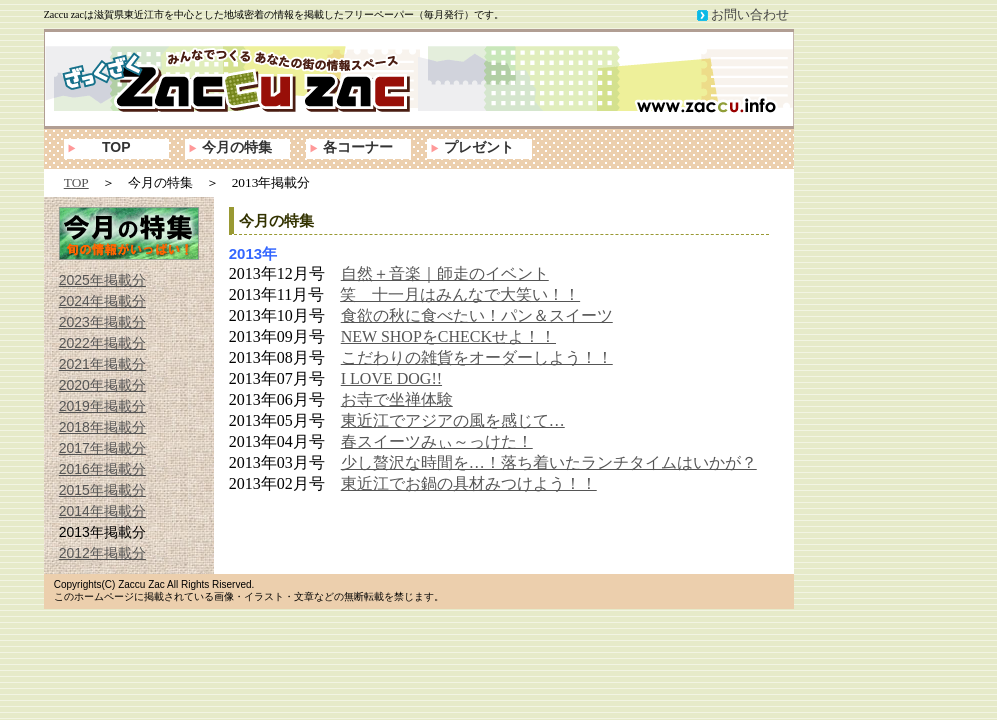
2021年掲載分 (102, 364)
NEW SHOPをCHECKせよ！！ (448, 336)
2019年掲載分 (102, 406)
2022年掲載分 (102, 343)
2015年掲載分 (102, 490)
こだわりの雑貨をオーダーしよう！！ (477, 357)
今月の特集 (237, 147)
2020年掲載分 (102, 385)
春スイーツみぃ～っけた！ (437, 441)
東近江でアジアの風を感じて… (453, 420)
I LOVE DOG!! (391, 378)
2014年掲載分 (102, 511)
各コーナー (358, 147)
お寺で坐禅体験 (397, 399)
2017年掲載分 (102, 448)
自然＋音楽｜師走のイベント (445, 273)
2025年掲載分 (102, 280)
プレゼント (479, 147)
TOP (116, 147)
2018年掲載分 (102, 427)
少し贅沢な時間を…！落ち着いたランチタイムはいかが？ (549, 462)
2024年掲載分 (102, 301)
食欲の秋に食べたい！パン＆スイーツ (477, 315)
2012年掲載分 (102, 553)
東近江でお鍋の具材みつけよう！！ (469, 483)
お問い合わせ (750, 14)
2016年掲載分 (102, 469)
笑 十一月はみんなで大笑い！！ (460, 294)
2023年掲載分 (102, 322)
